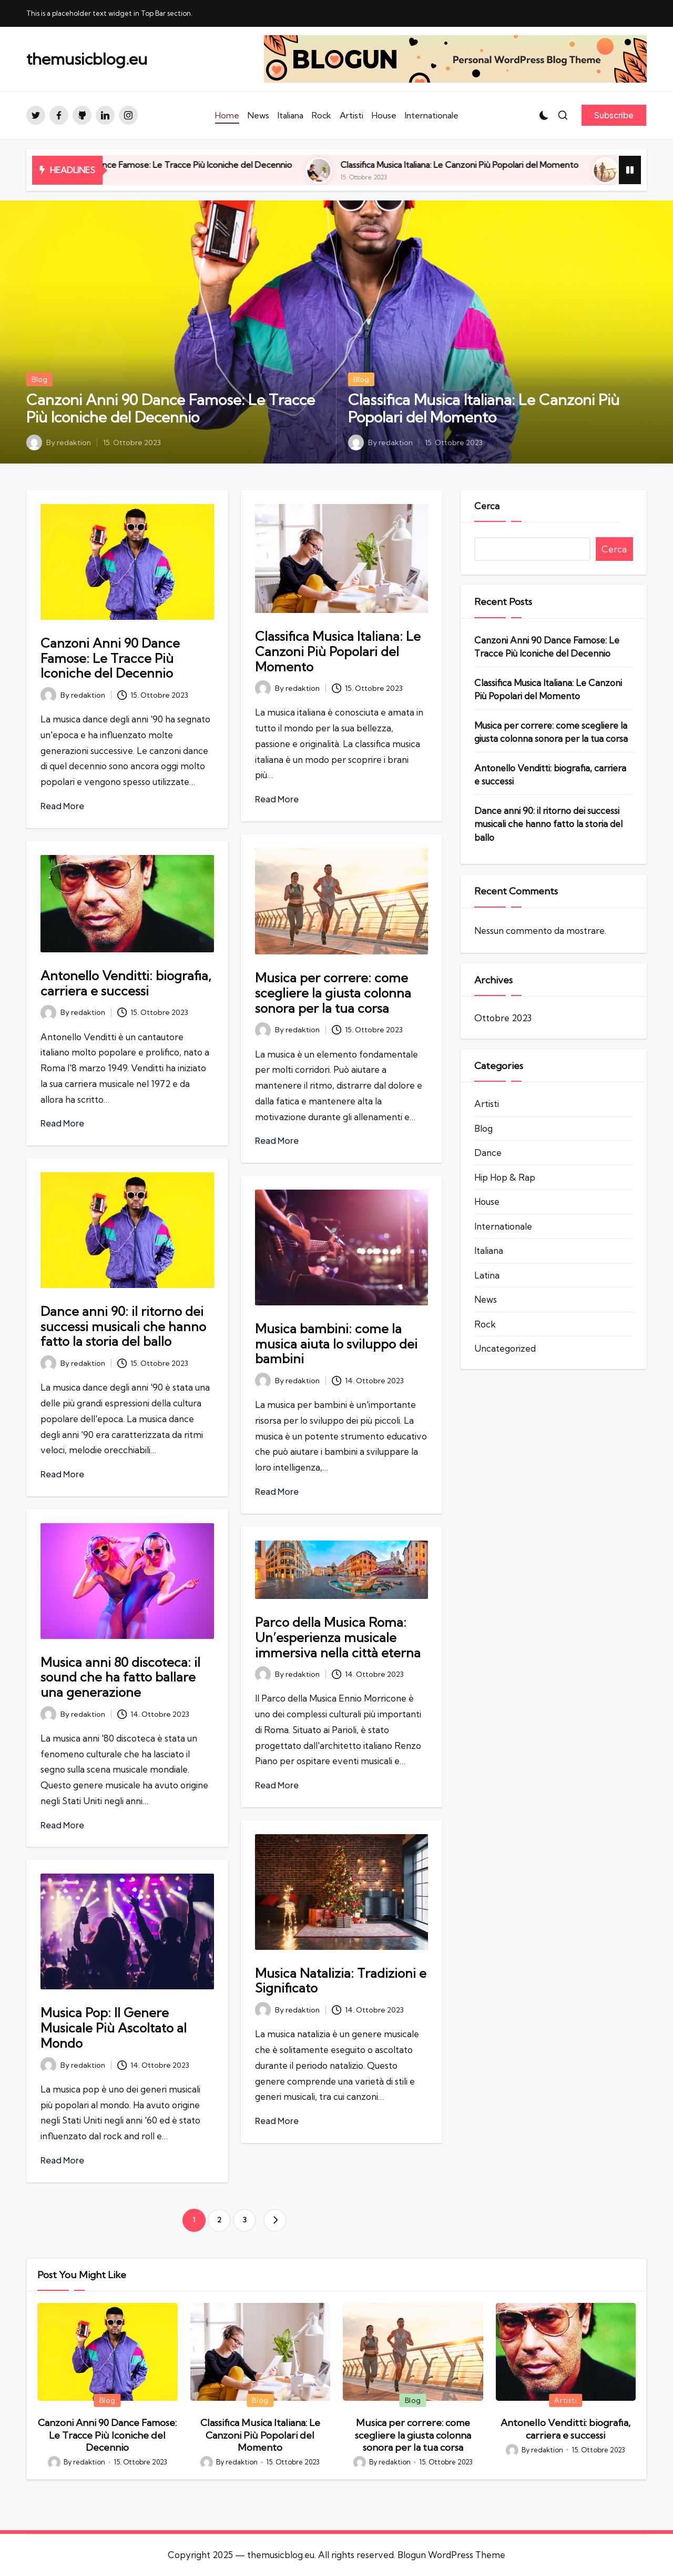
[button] (614, 115)
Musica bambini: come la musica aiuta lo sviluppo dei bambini (336, 1344)
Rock (485, 1324)
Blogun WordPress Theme (451, 2554)
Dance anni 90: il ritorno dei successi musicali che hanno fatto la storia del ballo (123, 1326)
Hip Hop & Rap (504, 1177)
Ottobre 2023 (503, 1017)
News (485, 1299)
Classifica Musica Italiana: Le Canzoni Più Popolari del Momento (514, 164)
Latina (486, 1275)
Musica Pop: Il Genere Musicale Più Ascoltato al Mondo (113, 2028)
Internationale (503, 1226)
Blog (39, 379)
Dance (488, 1152)
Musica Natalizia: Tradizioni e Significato (340, 1980)
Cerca (486, 505)
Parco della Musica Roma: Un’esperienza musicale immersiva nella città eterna (338, 1637)
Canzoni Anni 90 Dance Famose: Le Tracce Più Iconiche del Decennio (213, 164)
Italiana (488, 1250)
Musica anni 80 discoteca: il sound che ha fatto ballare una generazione (120, 1677)
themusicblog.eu (86, 59)
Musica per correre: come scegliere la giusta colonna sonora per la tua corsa (333, 993)
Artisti (486, 1103)
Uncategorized (505, 1348)
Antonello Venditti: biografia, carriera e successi (125, 983)
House (486, 1201)
